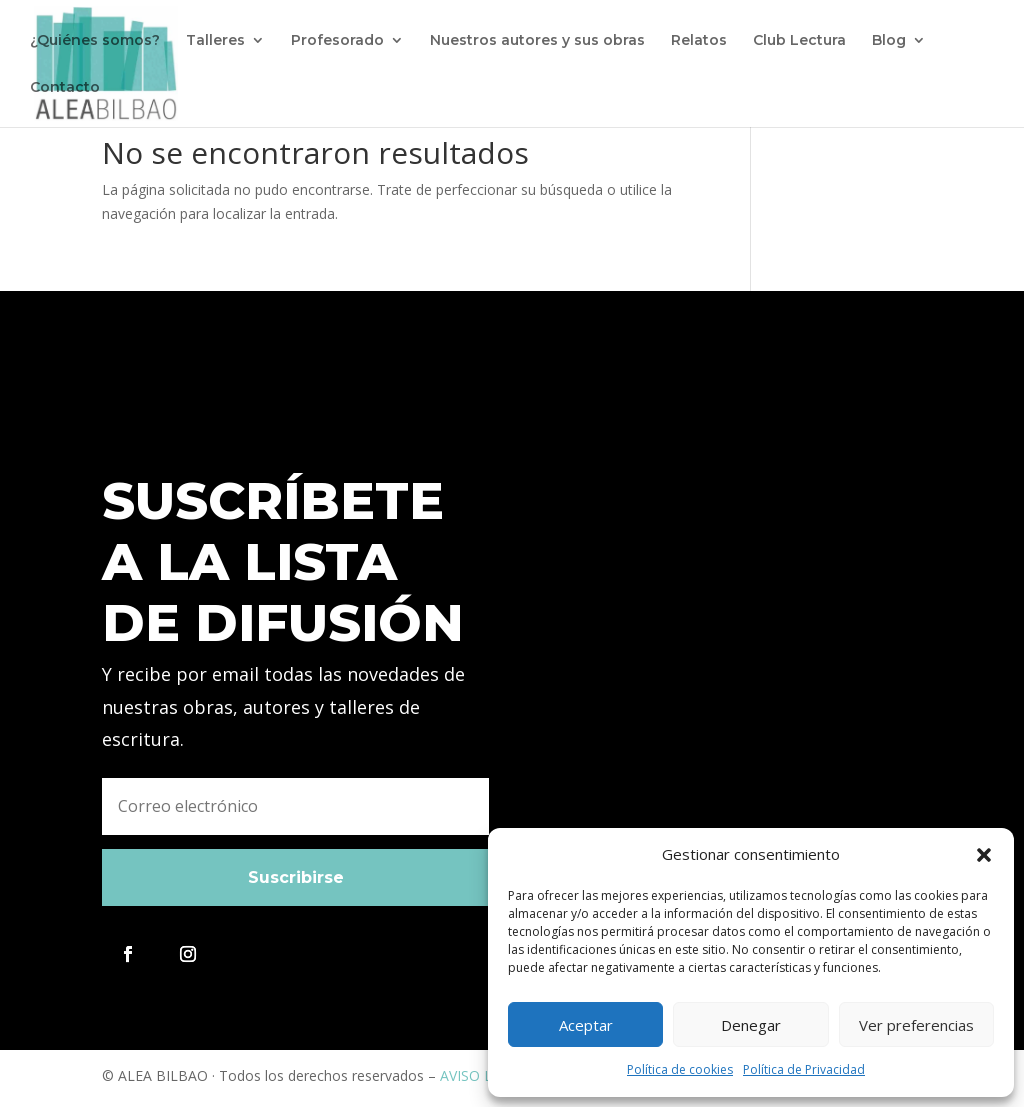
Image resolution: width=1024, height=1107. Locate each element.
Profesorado (337, 41)
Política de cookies (680, 1069)
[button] (984, 855)
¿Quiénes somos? (95, 41)
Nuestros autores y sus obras (537, 41)
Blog (889, 41)
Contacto (65, 88)
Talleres (215, 41)
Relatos (699, 41)
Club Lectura (799, 41)
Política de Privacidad (804, 1069)
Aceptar (586, 1025)
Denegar (751, 1025)
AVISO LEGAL (483, 1075)
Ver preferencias (916, 1025)
